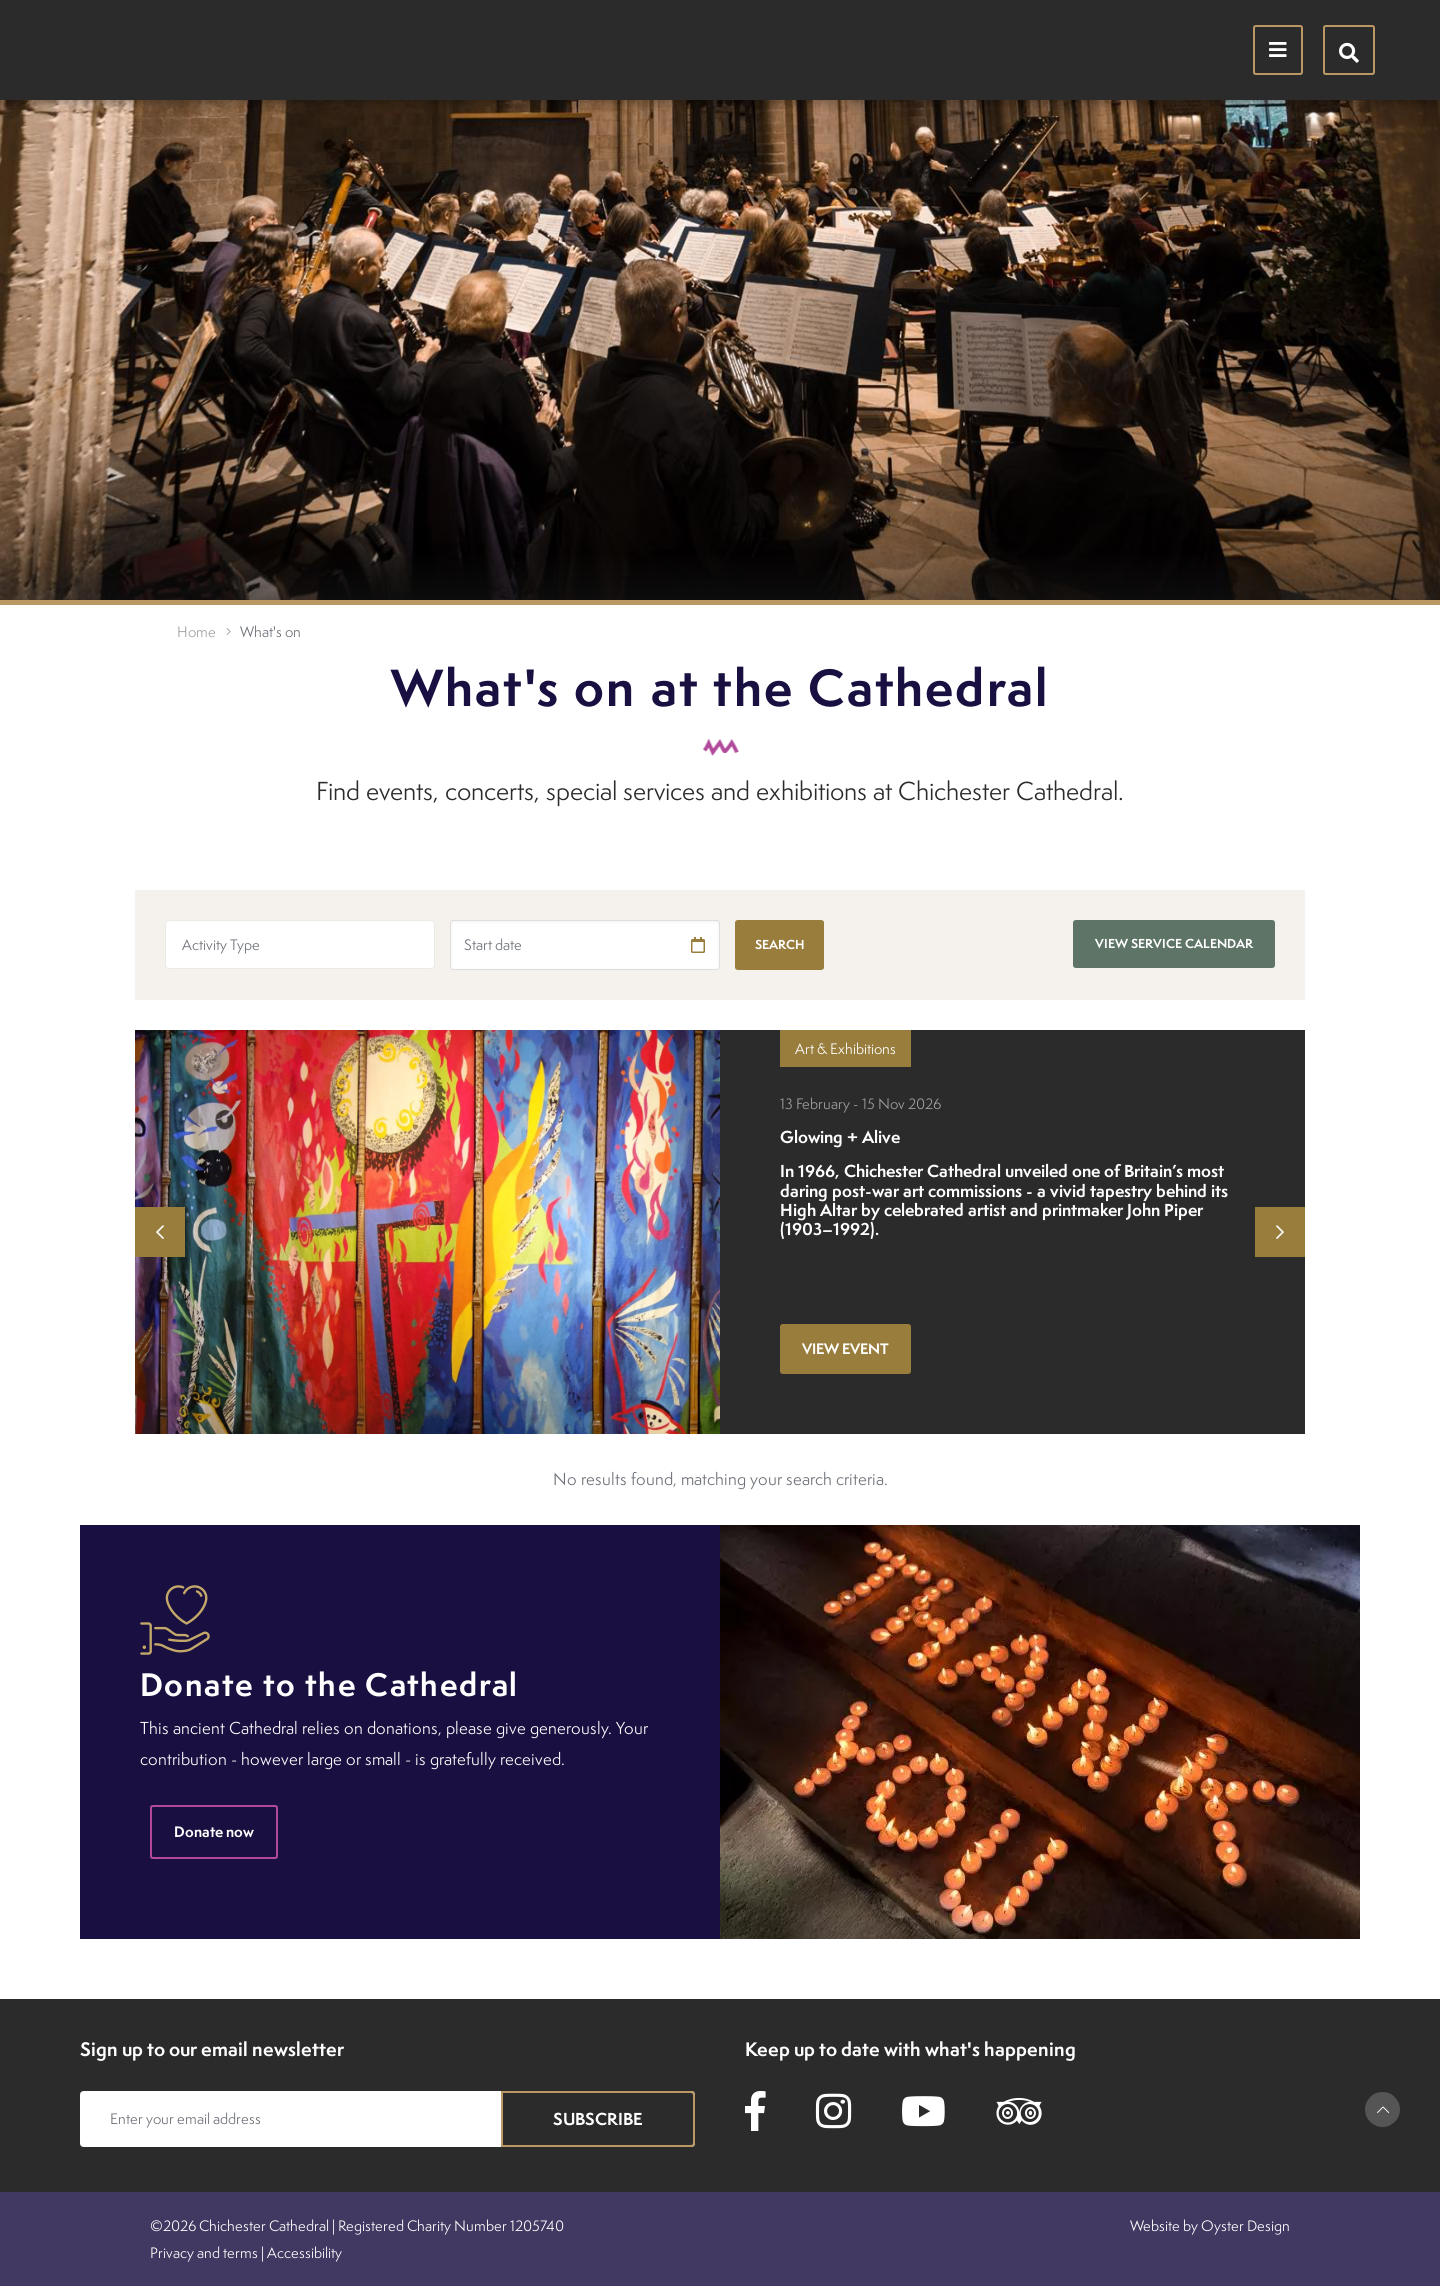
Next (1280, 1232)
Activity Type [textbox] (221, 944)
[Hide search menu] (1349, 50)
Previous (160, 1232)
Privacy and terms (204, 2252)
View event (845, 1348)
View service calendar (1174, 943)
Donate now (214, 1831)
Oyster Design (1245, 2225)
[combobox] (300, 944)
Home (196, 631)
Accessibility (304, 2252)
